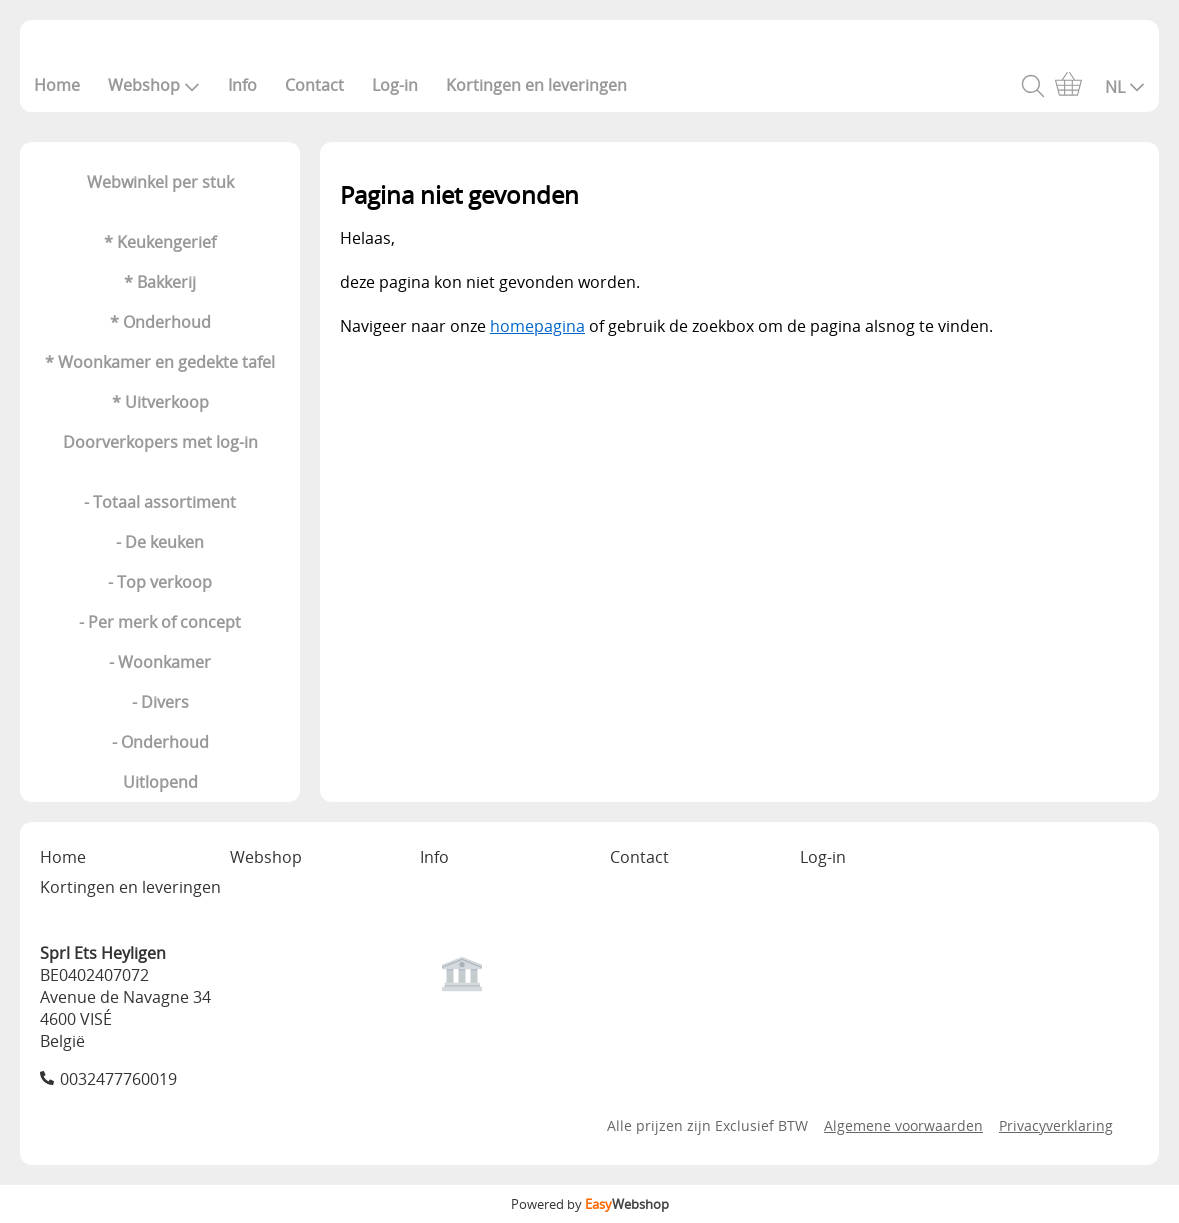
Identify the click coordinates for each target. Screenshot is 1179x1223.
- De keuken (160, 542)
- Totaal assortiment (160, 502)
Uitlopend (160, 782)
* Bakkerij (160, 282)
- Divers (160, 702)
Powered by (590, 1204)
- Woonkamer (160, 662)
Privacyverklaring (1056, 1125)
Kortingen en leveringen (536, 85)
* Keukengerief (160, 242)
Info (242, 85)
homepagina (537, 326)
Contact (314, 85)
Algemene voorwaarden (903, 1125)
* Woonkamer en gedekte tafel (160, 362)
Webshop (154, 85)
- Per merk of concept (160, 622)
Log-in (395, 85)
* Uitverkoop (160, 402)
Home (57, 85)
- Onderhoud (160, 742)
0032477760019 (118, 1079)
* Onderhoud (160, 322)
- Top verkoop (160, 582)
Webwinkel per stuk (160, 182)
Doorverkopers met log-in (160, 442)
